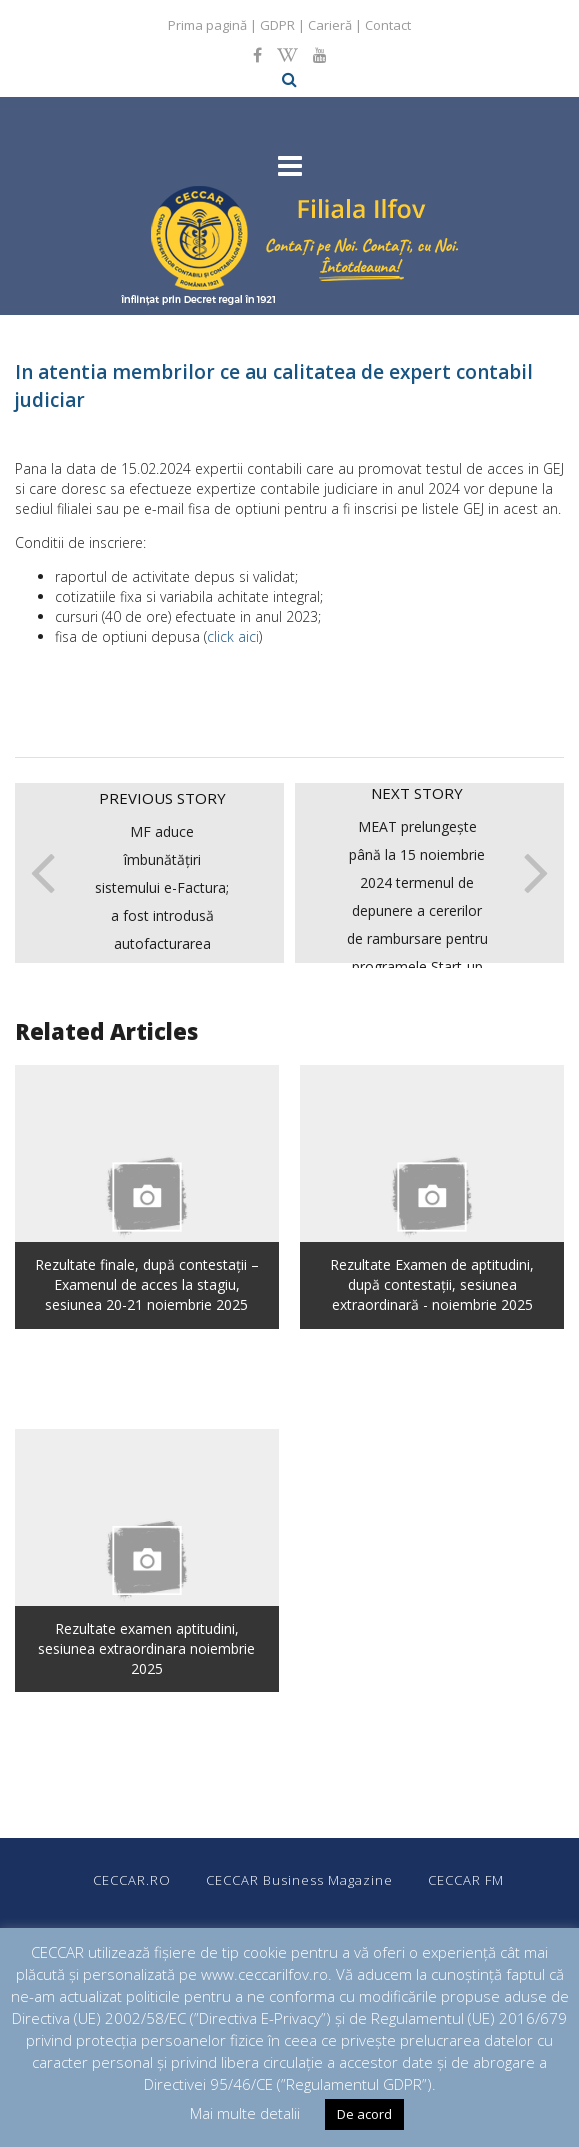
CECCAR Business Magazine (299, 1880)
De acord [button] (364, 2114)
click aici (233, 636)
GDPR (277, 25)
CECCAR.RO (132, 1880)
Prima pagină (207, 25)
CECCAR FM (466, 1880)
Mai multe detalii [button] (245, 2113)
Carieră (330, 25)
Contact (388, 25)
